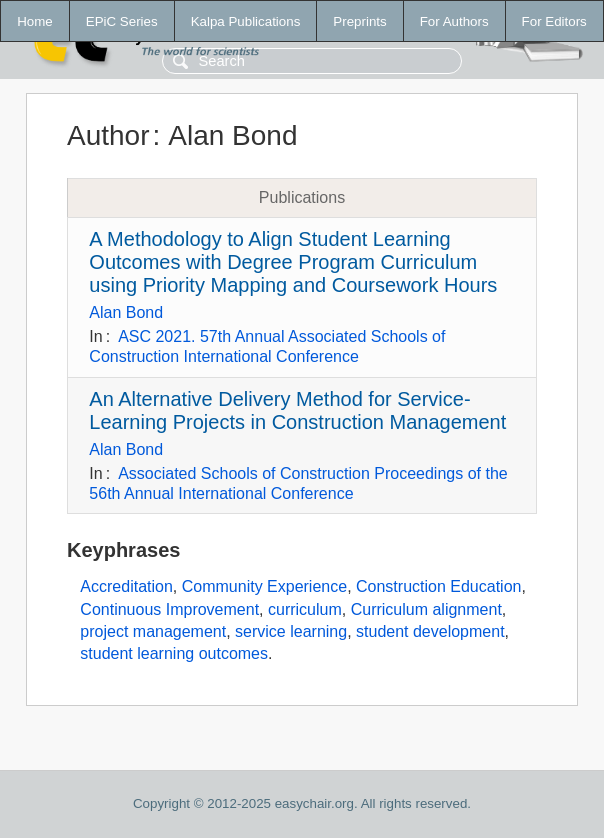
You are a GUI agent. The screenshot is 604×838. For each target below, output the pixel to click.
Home (35, 21)
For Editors (554, 21)
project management (153, 631)
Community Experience (264, 586)
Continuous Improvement (169, 609)
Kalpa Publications (246, 21)
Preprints (359, 21)
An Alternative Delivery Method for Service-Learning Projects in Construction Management (297, 410)
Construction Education (438, 586)
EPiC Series (122, 21)
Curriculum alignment (426, 609)
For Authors (454, 21)
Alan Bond (126, 312)
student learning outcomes (174, 653)
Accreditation (126, 586)
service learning (291, 631)
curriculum (305, 609)
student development (430, 631)
